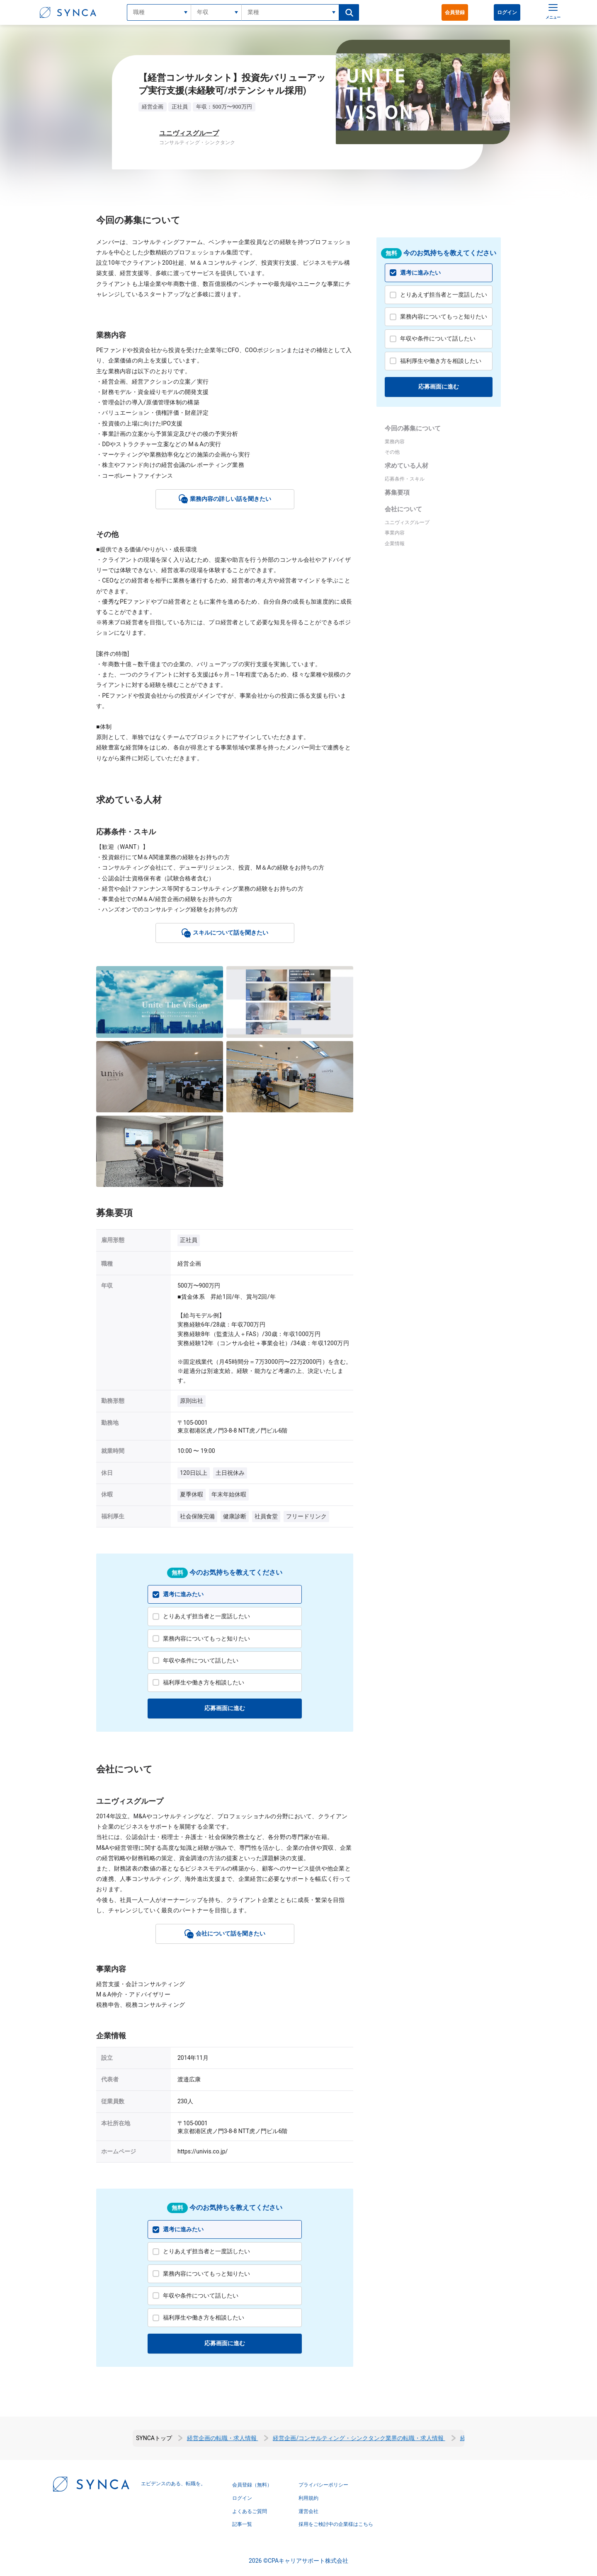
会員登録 (455, 12)
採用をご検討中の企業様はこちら (335, 2524)
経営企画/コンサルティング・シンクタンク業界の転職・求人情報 (359, 2438)
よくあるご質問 (249, 2511)
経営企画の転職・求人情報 (222, 2438)
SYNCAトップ (154, 2438)
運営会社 (308, 2511)
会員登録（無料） (252, 2485)
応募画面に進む (224, 1708)
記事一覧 (242, 2524)
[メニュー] (550, 12)
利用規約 (308, 2498)
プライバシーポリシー (323, 2485)
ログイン (507, 12)
